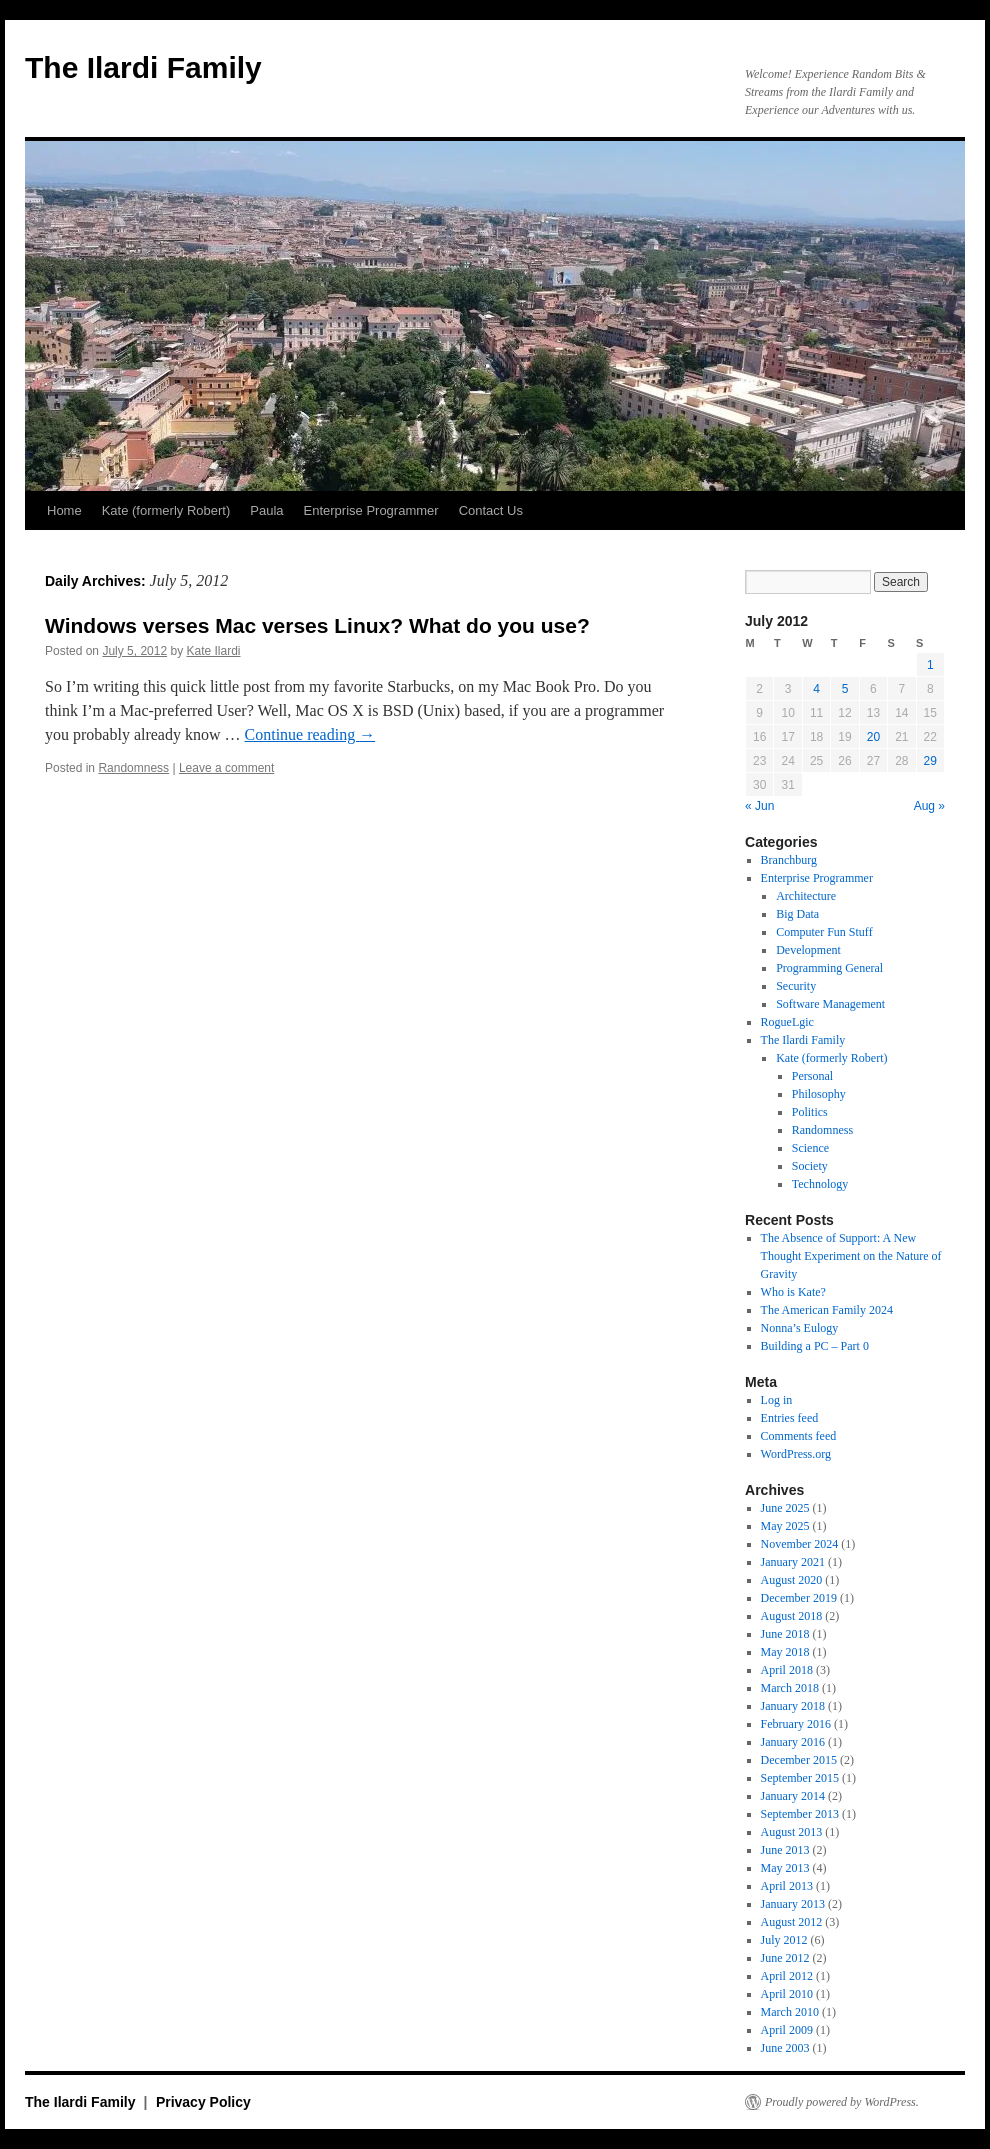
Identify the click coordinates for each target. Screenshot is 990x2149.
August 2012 (792, 1922)
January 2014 (793, 1796)
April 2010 (787, 1994)
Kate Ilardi (213, 651)
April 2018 (787, 1670)
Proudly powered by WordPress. (842, 2102)
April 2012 (787, 1976)
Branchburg (789, 860)
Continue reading (310, 734)
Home (64, 510)
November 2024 (800, 1544)
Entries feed (790, 1418)
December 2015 (799, 1760)
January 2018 (793, 1706)
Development (808, 950)
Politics (810, 1112)
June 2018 (785, 1634)
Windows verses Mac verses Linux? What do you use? (317, 625)
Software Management (830, 1004)
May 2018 (785, 1652)
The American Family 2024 (827, 1310)
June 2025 (785, 1508)
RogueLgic (787, 1022)
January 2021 (793, 1562)
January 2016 (793, 1742)
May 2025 (785, 1526)
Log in (777, 1400)
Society (810, 1166)
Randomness (133, 768)
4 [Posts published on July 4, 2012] (816, 689)
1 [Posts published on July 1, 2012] (930, 665)
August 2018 (792, 1616)
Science (810, 1148)
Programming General (829, 968)
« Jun (759, 806)
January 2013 (793, 1904)
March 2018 (790, 1688)
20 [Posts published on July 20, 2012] (873, 737)
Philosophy (819, 1094)
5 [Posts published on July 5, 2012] (845, 689)
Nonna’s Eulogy (800, 1328)
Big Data (797, 914)
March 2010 (790, 2012)
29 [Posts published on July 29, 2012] (930, 761)
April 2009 (787, 2030)
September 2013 (800, 1814)
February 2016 (796, 1724)
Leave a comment (226, 768)
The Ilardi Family (143, 67)
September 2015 (800, 1778)
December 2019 (799, 1598)
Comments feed (799, 1436)
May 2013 (785, 1868)
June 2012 (785, 1958)
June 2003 (785, 2048)
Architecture (806, 896)
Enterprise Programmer (371, 510)
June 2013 (785, 1850)
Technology (820, 1184)
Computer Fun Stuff (824, 932)
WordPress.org (796, 1454)
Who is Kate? (793, 1292)
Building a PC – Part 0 (815, 1346)
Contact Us (491, 510)
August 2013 (792, 1832)
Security (796, 986)
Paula (266, 510)
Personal (812, 1076)
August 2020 (792, 1580)
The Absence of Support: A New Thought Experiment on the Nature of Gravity (851, 1256)
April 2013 (787, 1886)
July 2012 (784, 1940)
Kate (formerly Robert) (166, 510)
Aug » (929, 806)
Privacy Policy (203, 2102)
